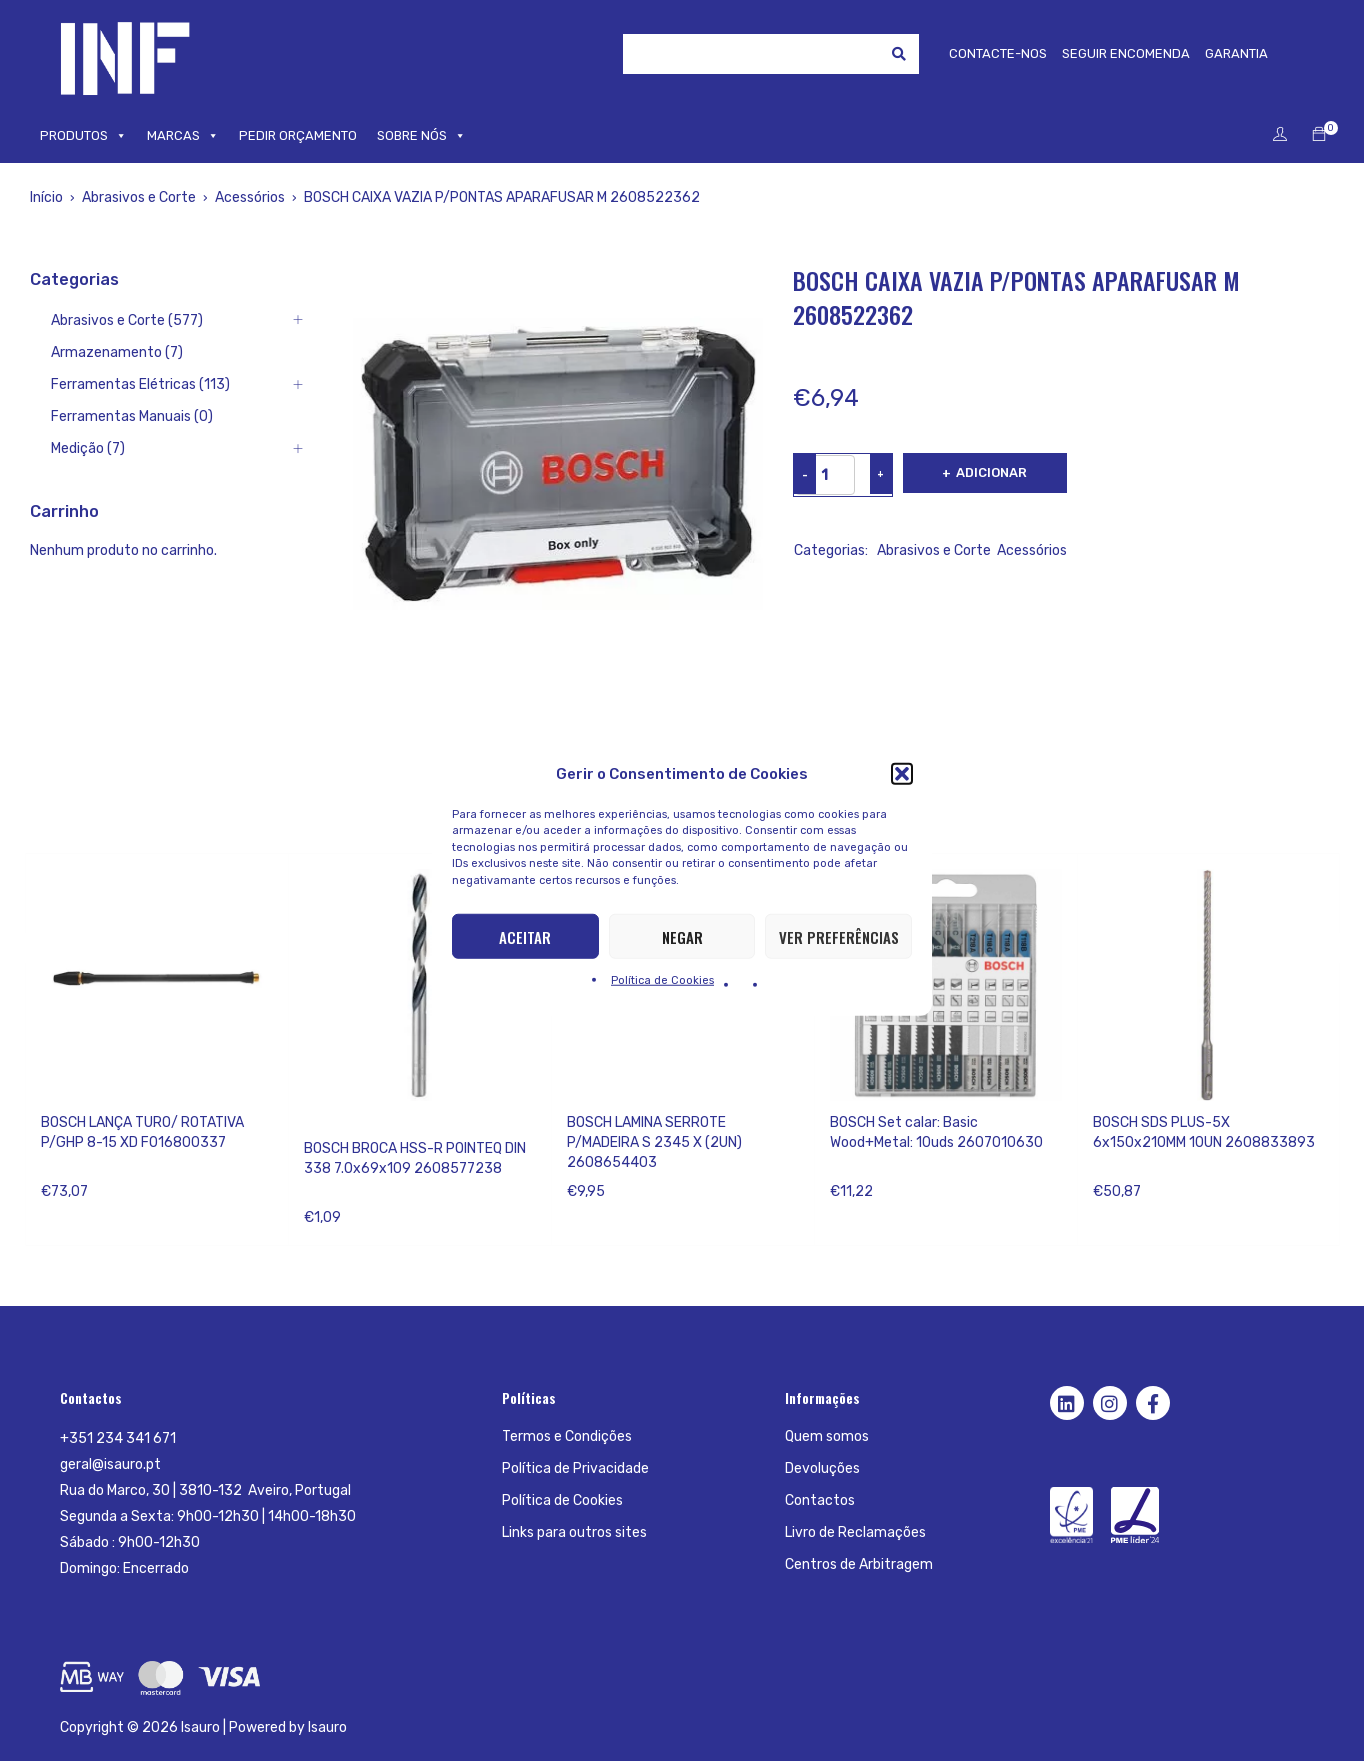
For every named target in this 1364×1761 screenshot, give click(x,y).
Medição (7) (88, 448)
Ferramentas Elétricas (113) (140, 384)
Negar (682, 936)
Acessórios (250, 197)
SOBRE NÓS (421, 136)
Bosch (324, 1122)
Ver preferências (839, 936)
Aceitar (525, 936)
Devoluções (822, 1468)
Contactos (820, 1500)
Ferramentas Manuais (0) (132, 416)
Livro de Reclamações (855, 1532)
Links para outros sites (574, 1532)
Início (46, 197)
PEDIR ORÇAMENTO (298, 135)
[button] (902, 773)
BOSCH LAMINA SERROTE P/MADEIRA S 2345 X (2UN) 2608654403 (654, 1142)
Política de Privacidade (575, 1468)
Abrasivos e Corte (139, 197)
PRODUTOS (83, 136)
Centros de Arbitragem (859, 1564)
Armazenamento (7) (117, 352)
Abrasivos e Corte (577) (127, 320)
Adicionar (994, 472)
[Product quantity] (825, 475)
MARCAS (183, 136)
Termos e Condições (567, 1436)
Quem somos (827, 1436)
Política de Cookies (662, 980)
